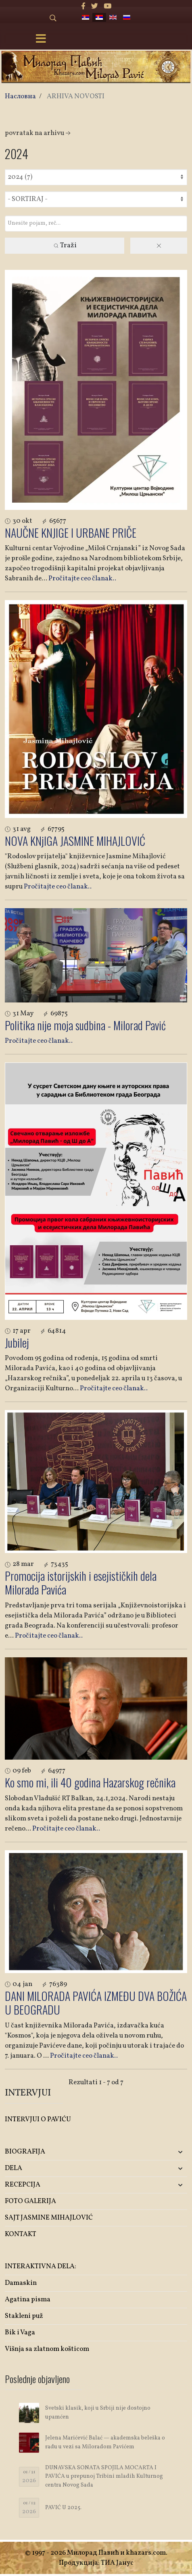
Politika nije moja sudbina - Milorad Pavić (85, 1025)
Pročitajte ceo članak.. (82, 578)
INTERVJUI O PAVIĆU (38, 2119)
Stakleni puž (24, 2316)
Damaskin (21, 2283)
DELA (13, 2168)
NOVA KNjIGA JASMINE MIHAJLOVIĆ (75, 840)
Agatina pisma (27, 2299)
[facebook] (83, 6)
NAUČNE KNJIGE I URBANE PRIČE (70, 532)
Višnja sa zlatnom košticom (47, 2349)
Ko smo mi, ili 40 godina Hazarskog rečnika (90, 1782)
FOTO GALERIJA (30, 2201)
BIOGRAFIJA (25, 2151)
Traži (65, 245)
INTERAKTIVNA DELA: (40, 2266)
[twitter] (94, 6)
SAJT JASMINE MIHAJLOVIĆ (49, 2217)
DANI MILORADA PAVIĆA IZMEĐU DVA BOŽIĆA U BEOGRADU (96, 2003)
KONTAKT (20, 2234)
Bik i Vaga (20, 2332)
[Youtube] (107, 6)
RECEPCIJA (22, 2184)
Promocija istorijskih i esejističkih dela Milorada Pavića (81, 1583)
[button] (157, 2152)
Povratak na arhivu (38, 133)
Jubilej (17, 1342)
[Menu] (41, 39)
